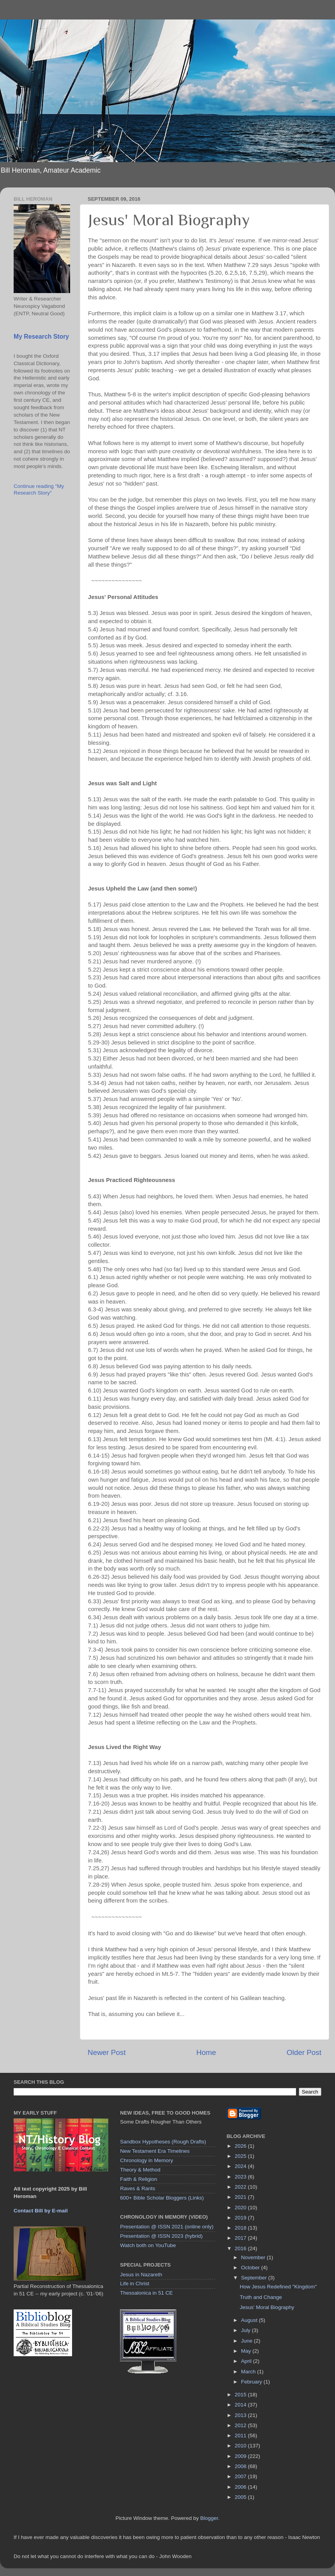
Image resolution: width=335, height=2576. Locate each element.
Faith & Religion (138, 2179)
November (254, 2257)
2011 (241, 2435)
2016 (241, 2248)
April (247, 2361)
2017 (241, 2238)
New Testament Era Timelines (154, 2151)
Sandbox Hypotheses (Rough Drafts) (163, 2142)
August (250, 2320)
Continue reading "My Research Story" (39, 489)
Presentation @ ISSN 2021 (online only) (166, 2227)
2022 (241, 2187)
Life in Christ (134, 2283)
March (249, 2372)
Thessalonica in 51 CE (146, 2293)
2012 (241, 2425)
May (246, 2351)
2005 (241, 2497)
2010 (241, 2446)
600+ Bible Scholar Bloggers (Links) (162, 2198)
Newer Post (107, 2052)
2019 (241, 2218)
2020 (241, 2207)
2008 (241, 2466)
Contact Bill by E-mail (41, 2211)
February (252, 2382)
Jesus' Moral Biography (267, 2307)
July (246, 2330)
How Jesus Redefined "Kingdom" (278, 2287)
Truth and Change (261, 2297)
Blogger (209, 2518)
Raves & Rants (137, 2188)
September (254, 2278)
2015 (241, 2395)
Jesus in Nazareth (141, 2274)
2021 (241, 2197)
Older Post (304, 2052)
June (247, 2341)
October (251, 2267)
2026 (241, 2146)
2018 (241, 2228)
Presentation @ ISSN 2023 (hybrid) (161, 2236)
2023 (241, 2177)
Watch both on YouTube (148, 2245)
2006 (241, 2487)
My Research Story (41, 336)
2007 (241, 2476)
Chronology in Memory (146, 2160)
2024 (241, 2166)
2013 (241, 2415)
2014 (241, 2405)
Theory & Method (140, 2170)
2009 (241, 2456)
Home (206, 2052)
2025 (241, 2156)
